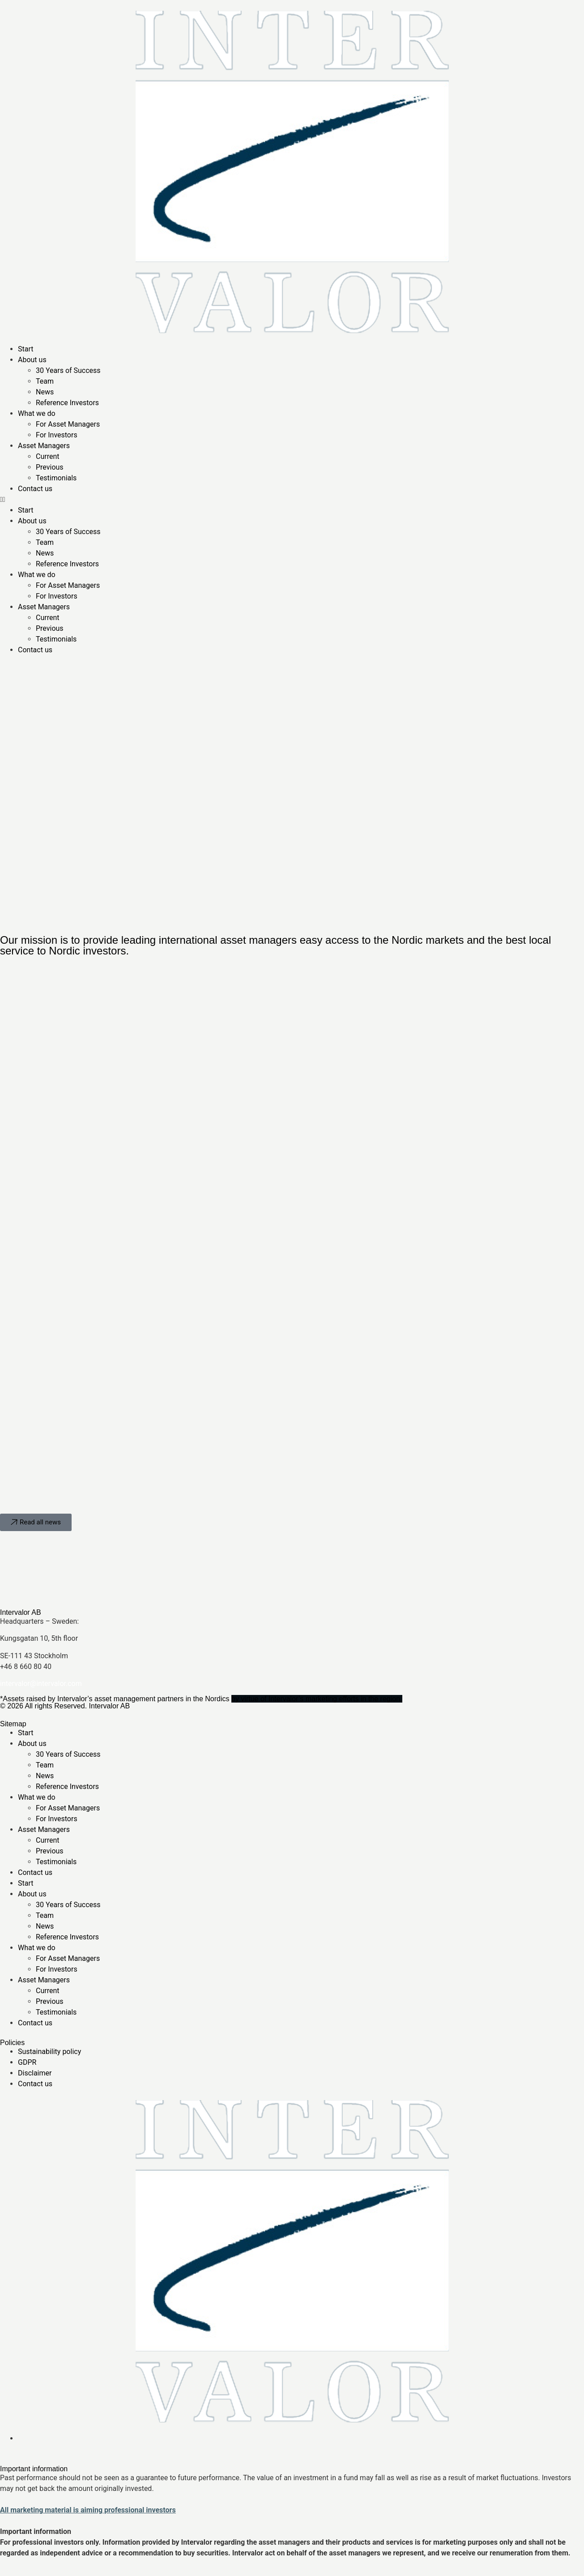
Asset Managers (44, 445)
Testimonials (56, 478)
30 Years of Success (68, 370)
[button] (292, 499)
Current (47, 456)
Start (25, 349)
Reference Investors (67, 402)
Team (45, 381)
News (45, 392)
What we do (36, 413)
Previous (50, 467)
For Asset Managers (68, 424)
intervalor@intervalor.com (41, 1683)
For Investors (56, 435)
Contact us (35, 488)
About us (32, 359)
